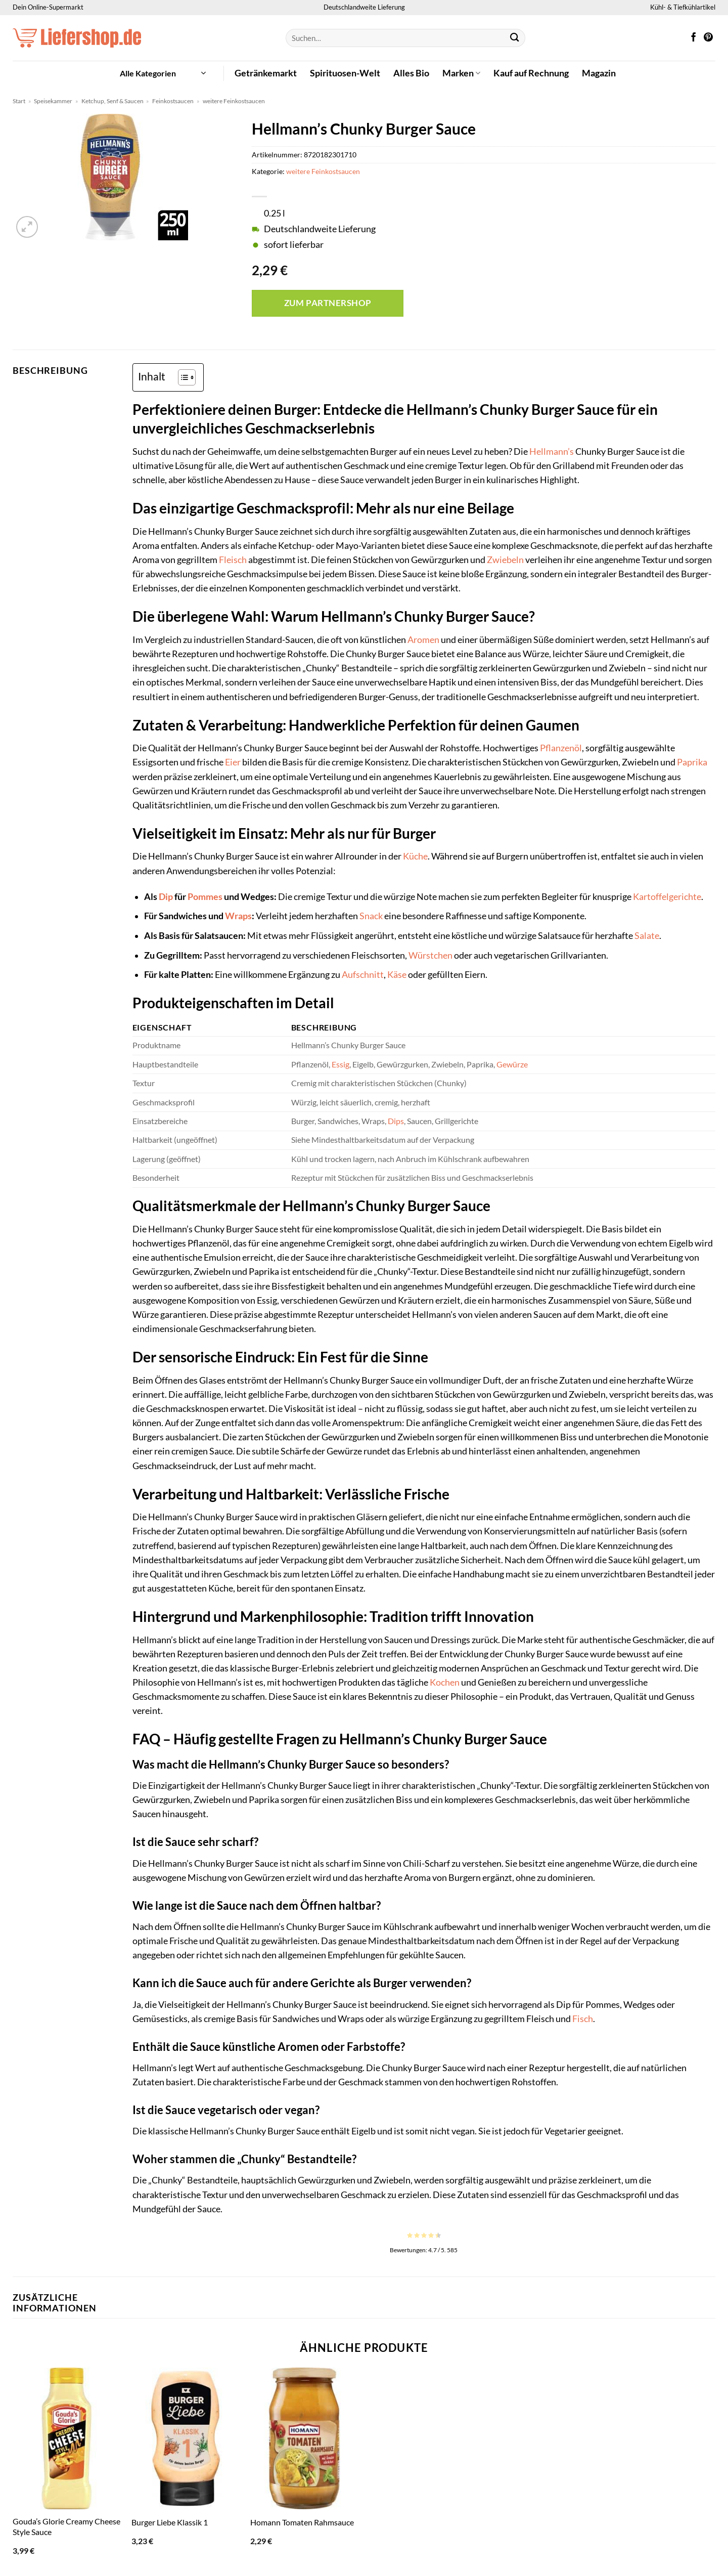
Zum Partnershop (328, 302)
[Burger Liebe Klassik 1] (185, 2438)
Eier (233, 762)
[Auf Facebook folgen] (693, 38)
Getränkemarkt (266, 73)
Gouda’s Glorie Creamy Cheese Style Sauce (66, 2526)
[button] (162, 73)
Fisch (582, 2018)
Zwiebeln (505, 559)
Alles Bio (411, 73)
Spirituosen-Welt (345, 73)
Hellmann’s (551, 451)
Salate (646, 935)
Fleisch (233, 559)
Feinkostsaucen (173, 101)
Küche (415, 856)
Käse (396, 974)
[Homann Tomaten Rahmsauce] (304, 2438)
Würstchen (430, 955)
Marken (461, 73)
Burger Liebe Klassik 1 (169, 2522)
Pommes (205, 896)
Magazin (599, 73)
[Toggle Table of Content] (181, 377)
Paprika (692, 762)
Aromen (423, 639)
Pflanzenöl (561, 748)
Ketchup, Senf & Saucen (112, 101)
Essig (340, 1064)
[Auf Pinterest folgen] (708, 38)
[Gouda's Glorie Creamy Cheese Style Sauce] (67, 2438)
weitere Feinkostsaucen (234, 101)
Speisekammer (53, 101)
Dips (396, 1121)
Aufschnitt (363, 974)
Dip (166, 896)
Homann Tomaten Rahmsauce (302, 2522)
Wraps (238, 916)
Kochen (445, 1682)
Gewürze (512, 1064)
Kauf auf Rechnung (531, 73)
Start (19, 101)
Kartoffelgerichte (667, 896)
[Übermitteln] (515, 38)
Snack (371, 916)
